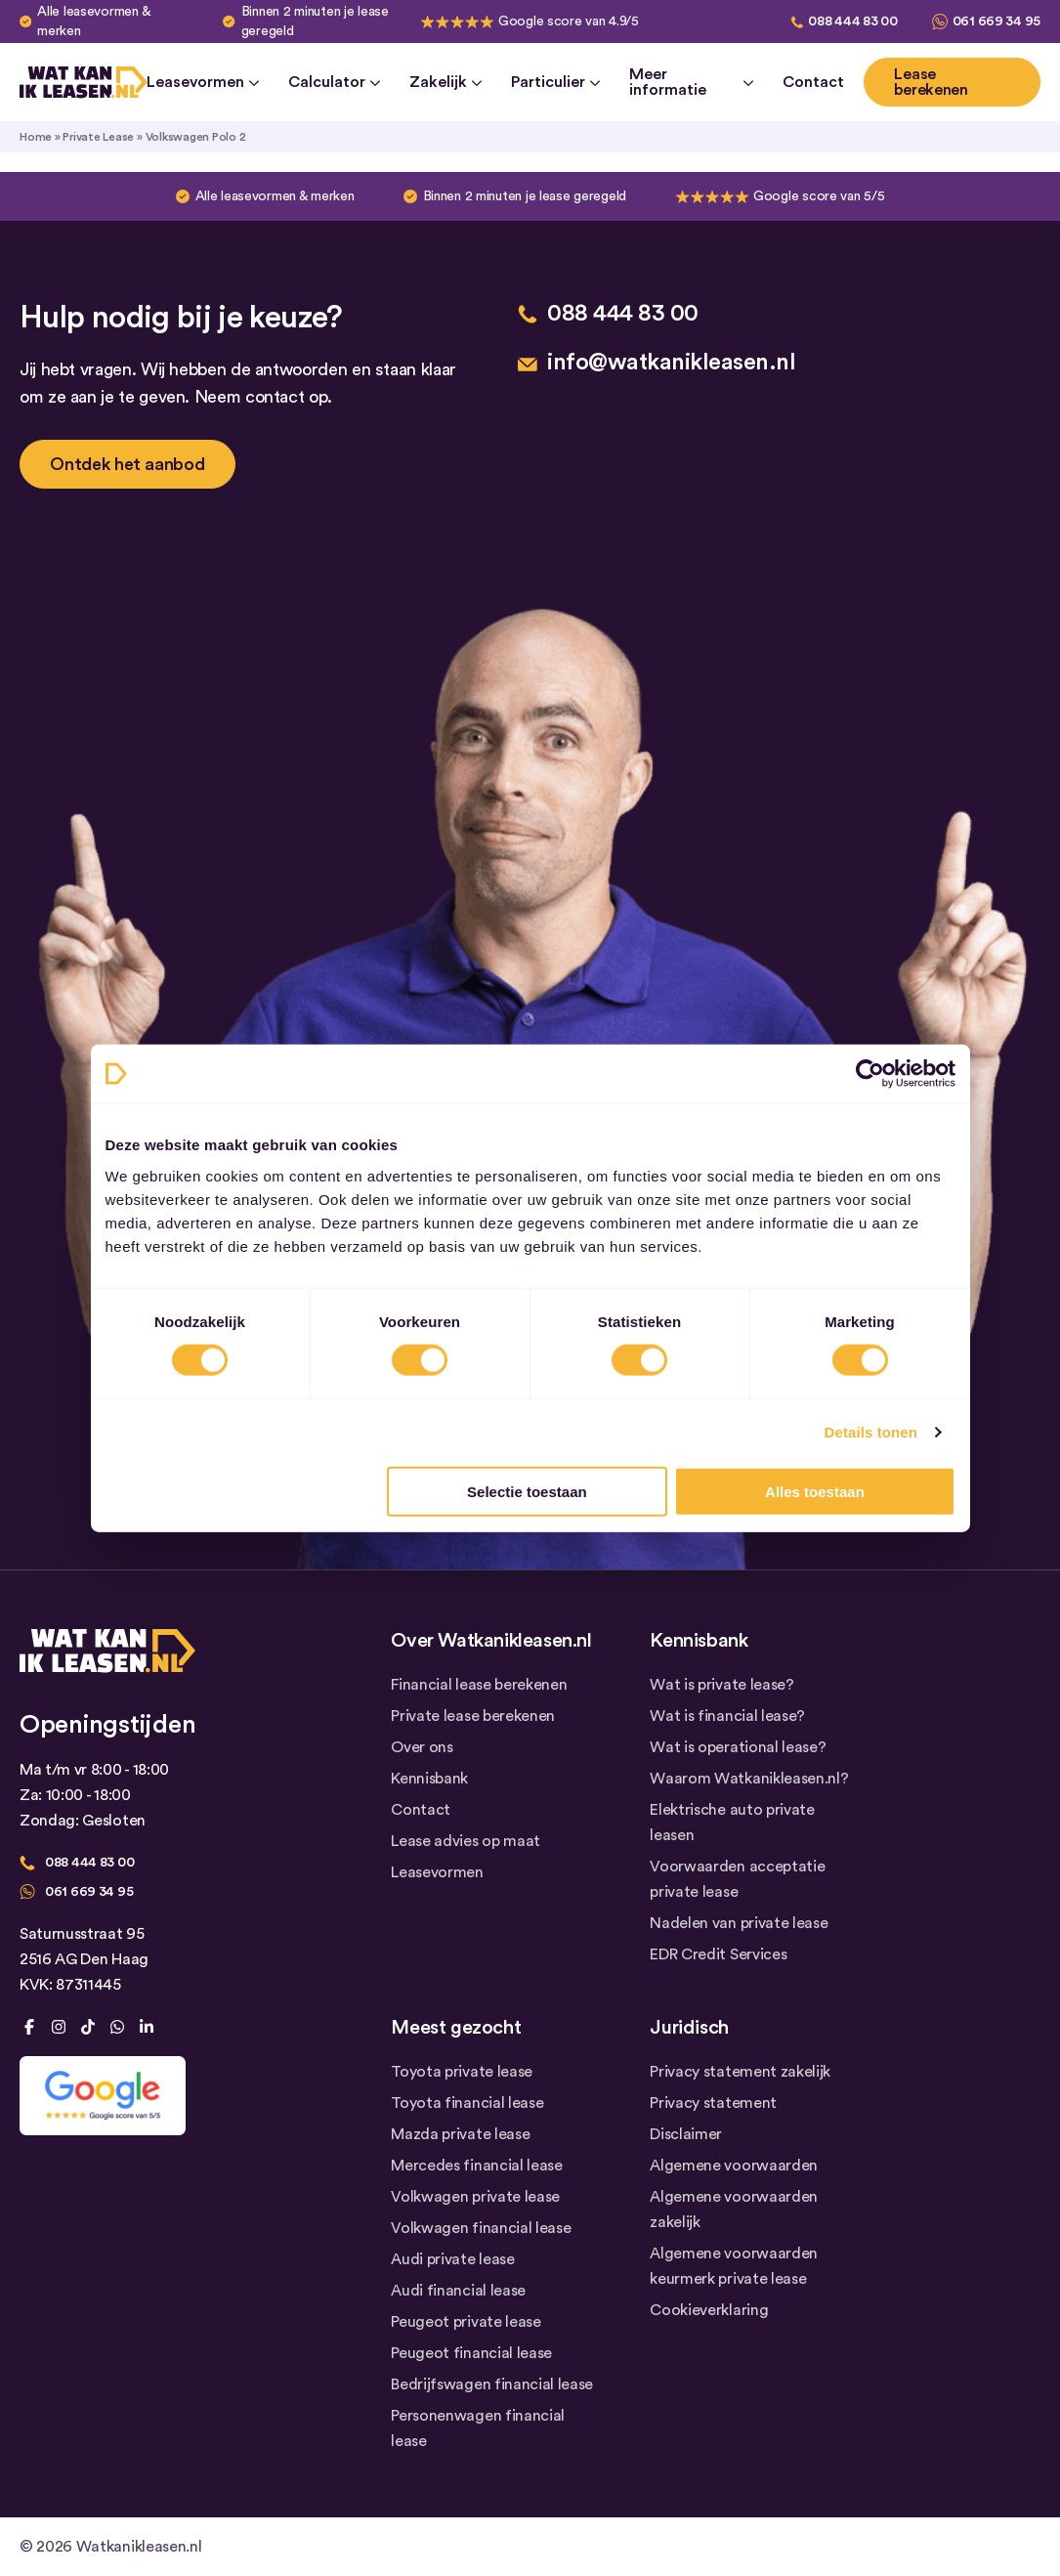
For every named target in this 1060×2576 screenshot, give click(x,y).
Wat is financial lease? (727, 1716)
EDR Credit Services (718, 1954)
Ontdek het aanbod (127, 464)
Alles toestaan (815, 1490)
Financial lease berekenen (479, 1685)
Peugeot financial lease (471, 2353)
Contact (813, 82)
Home (36, 137)
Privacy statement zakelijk (740, 2072)
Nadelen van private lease (738, 1923)
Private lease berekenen (473, 1716)
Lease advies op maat (465, 1841)
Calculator (334, 82)
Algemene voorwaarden (734, 2165)
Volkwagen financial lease (481, 2228)
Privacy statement (713, 2103)
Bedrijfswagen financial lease (492, 2384)
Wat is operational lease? (738, 1747)
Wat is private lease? (721, 1685)
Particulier (555, 82)
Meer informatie (691, 82)
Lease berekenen (930, 82)
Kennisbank (429, 1778)
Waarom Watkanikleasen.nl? (749, 1778)
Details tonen (871, 1432)
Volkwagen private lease (475, 2197)
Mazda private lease (460, 2134)
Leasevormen (203, 82)
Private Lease (98, 137)
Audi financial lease (458, 2290)
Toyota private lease (461, 2072)
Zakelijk (445, 82)
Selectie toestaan (527, 1490)
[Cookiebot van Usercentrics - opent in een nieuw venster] (869, 1074)
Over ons (421, 1747)
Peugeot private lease (465, 2322)
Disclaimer (686, 2134)
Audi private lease (452, 2259)
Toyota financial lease (467, 2103)
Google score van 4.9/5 (568, 21)
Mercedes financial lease (476, 2165)
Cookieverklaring (709, 2310)
